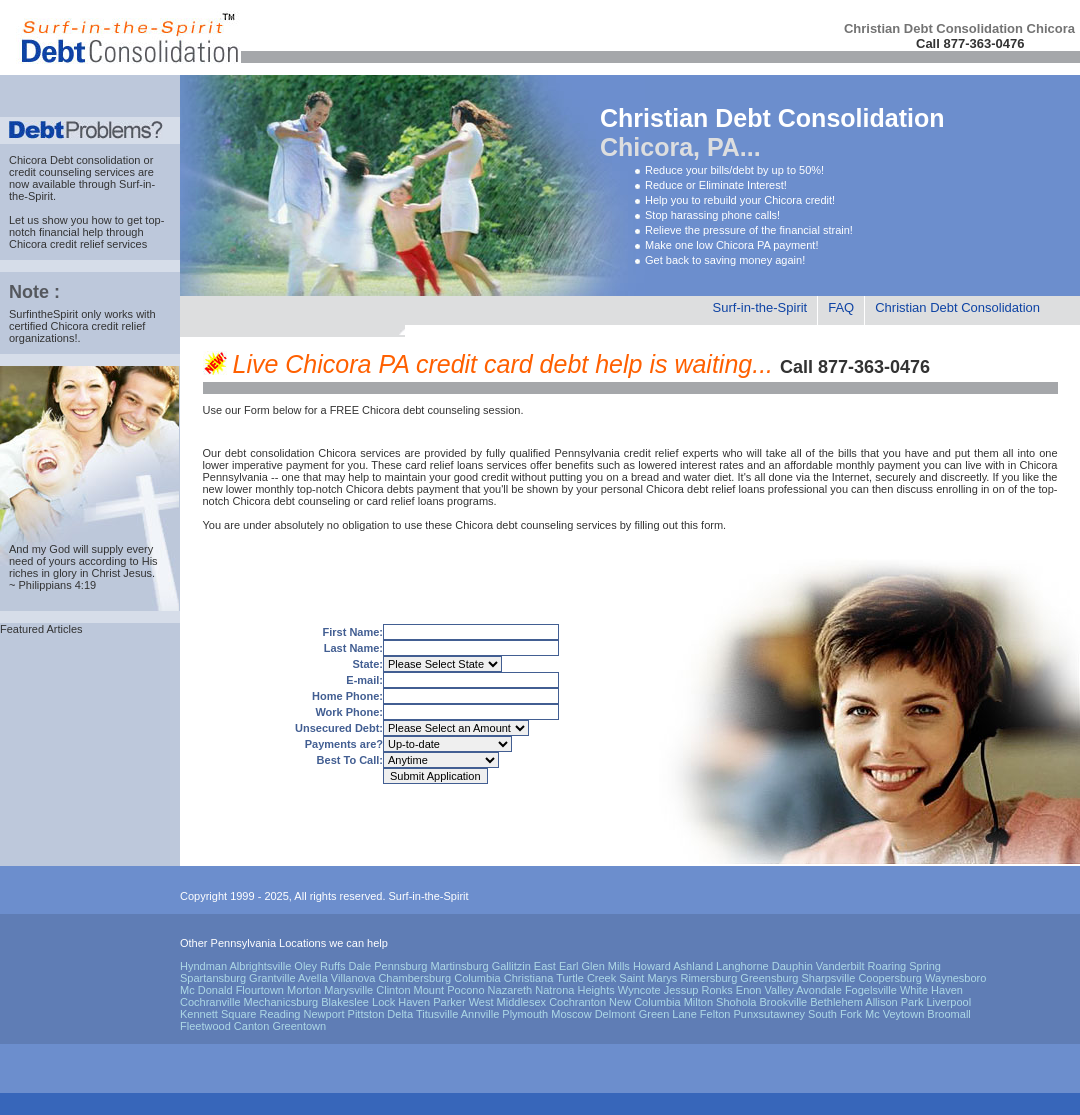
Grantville (272, 978)
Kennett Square (218, 1014)
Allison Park (894, 1002)
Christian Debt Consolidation (957, 307)
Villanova (353, 978)
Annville (480, 1014)
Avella (313, 978)
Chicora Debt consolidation (74, 160)
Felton (715, 1014)
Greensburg (769, 978)
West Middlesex (507, 1002)
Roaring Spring (904, 966)
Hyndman (203, 966)
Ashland (693, 966)
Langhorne (742, 966)
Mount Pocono (449, 990)
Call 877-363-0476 (970, 43)
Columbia (477, 978)
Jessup (681, 990)
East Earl (556, 966)
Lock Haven (401, 1002)
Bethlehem (836, 1002)
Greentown (299, 1026)
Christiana (529, 978)
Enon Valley (765, 990)
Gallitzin (511, 966)
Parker (449, 1002)
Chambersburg (414, 978)
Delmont (615, 1014)
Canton (251, 1026)
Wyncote (639, 990)
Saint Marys (648, 978)
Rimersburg (708, 978)
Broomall (948, 1014)
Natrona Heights (575, 990)
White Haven (931, 990)
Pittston (366, 1014)
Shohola (736, 1002)
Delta (400, 1014)
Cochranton (577, 1002)
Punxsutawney (770, 1014)
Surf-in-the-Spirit (760, 307)
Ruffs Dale (345, 966)
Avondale (819, 990)
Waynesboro (955, 978)
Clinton (393, 990)
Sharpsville (829, 978)
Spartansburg (213, 978)
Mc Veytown (894, 1014)
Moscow (571, 1014)
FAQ (841, 307)
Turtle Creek (586, 978)
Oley (305, 966)
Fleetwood (205, 1026)
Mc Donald (206, 990)
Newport (324, 1014)
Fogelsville (871, 990)
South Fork (835, 1014)
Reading (280, 1014)
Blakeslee (345, 1002)
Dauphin (792, 966)
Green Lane (668, 1014)
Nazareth (510, 990)
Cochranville (210, 1002)
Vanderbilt (840, 966)
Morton (304, 990)
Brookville (784, 1002)
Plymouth (525, 1014)
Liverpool (948, 1002)
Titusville (437, 1014)
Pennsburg (400, 966)
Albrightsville (261, 966)
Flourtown (260, 990)
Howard (652, 966)
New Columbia (645, 1002)
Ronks (717, 990)
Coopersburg (890, 978)
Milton (698, 1002)
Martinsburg (460, 966)
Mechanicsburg (281, 1002)
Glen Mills (606, 966)
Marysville (348, 990)
